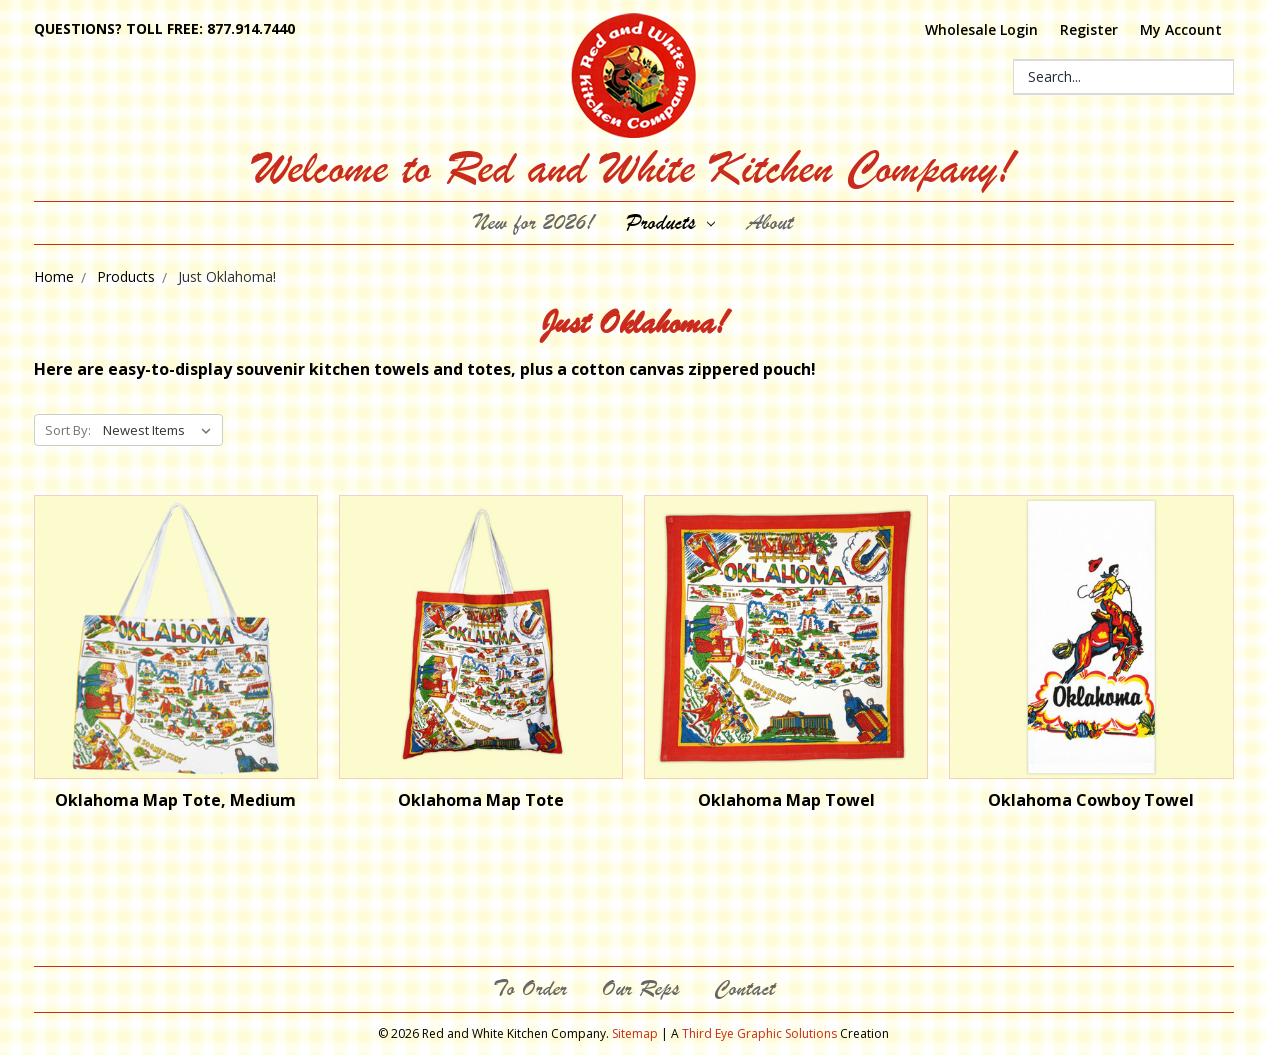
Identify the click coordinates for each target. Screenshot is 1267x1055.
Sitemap (635, 1033)
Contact (744, 988)
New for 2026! (534, 222)
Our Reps (640, 988)
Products (670, 222)
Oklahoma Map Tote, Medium (175, 800)
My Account (1181, 29)
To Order (530, 988)
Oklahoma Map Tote (481, 800)
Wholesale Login (981, 29)
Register (1089, 29)
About (770, 222)
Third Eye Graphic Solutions (759, 1033)
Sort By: (68, 430)
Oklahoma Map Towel (786, 800)
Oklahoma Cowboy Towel (1091, 800)
